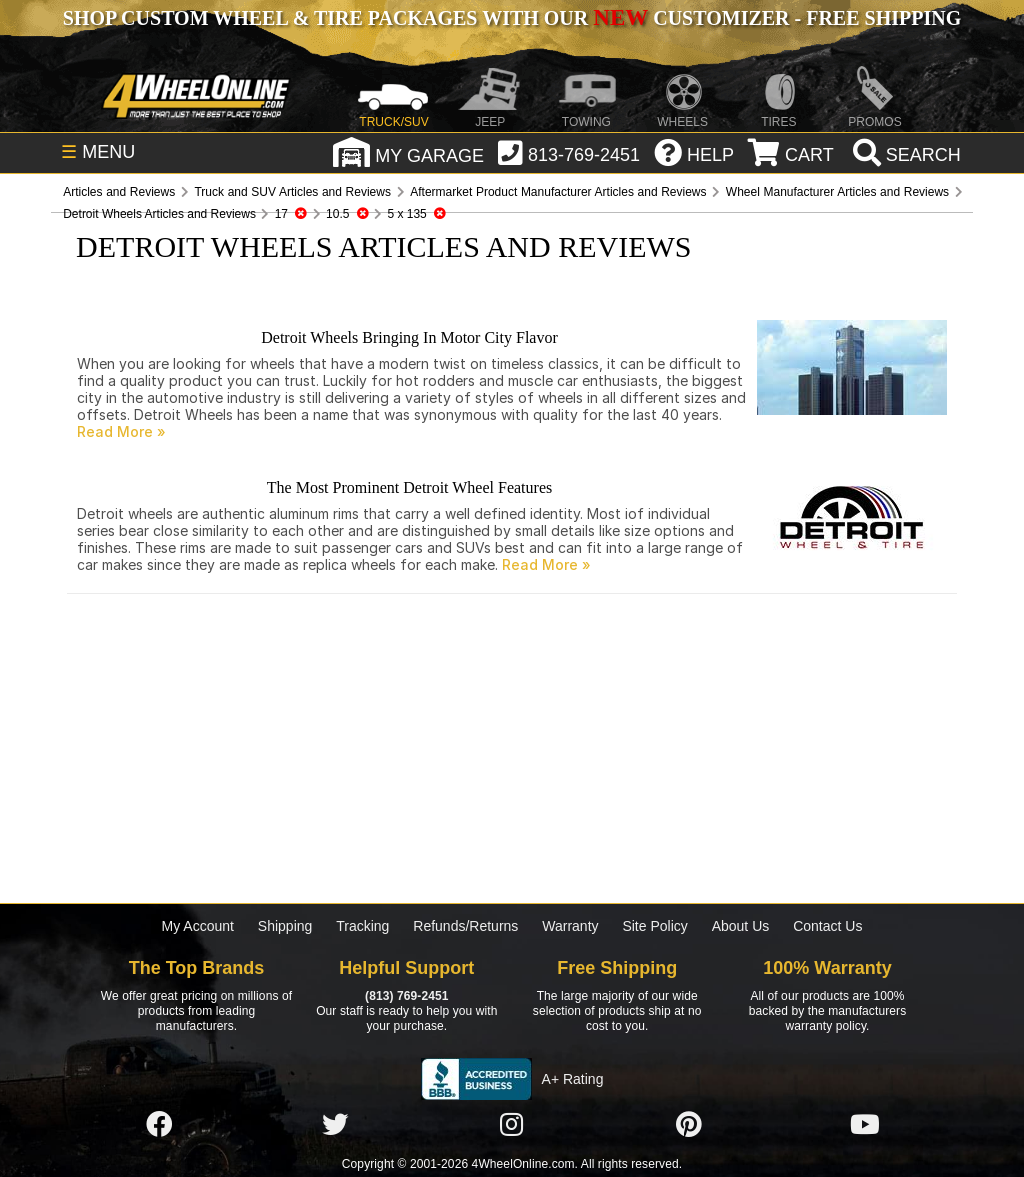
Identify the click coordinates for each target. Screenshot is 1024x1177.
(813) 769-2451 (406, 996)
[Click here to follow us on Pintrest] (689, 1125)
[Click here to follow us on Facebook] (159, 1125)
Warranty (570, 926)
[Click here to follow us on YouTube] (865, 1125)
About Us (741, 926)
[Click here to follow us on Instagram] (512, 1125)
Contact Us (827, 926)
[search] (904, 155)
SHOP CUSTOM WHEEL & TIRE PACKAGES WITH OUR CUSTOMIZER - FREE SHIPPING (512, 18)
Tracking (362, 926)
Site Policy (654, 926)
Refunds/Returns (465, 926)
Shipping (285, 926)
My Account (198, 926)
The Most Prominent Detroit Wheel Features (409, 487)
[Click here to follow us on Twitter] (335, 1125)
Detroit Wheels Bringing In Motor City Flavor (409, 337)
